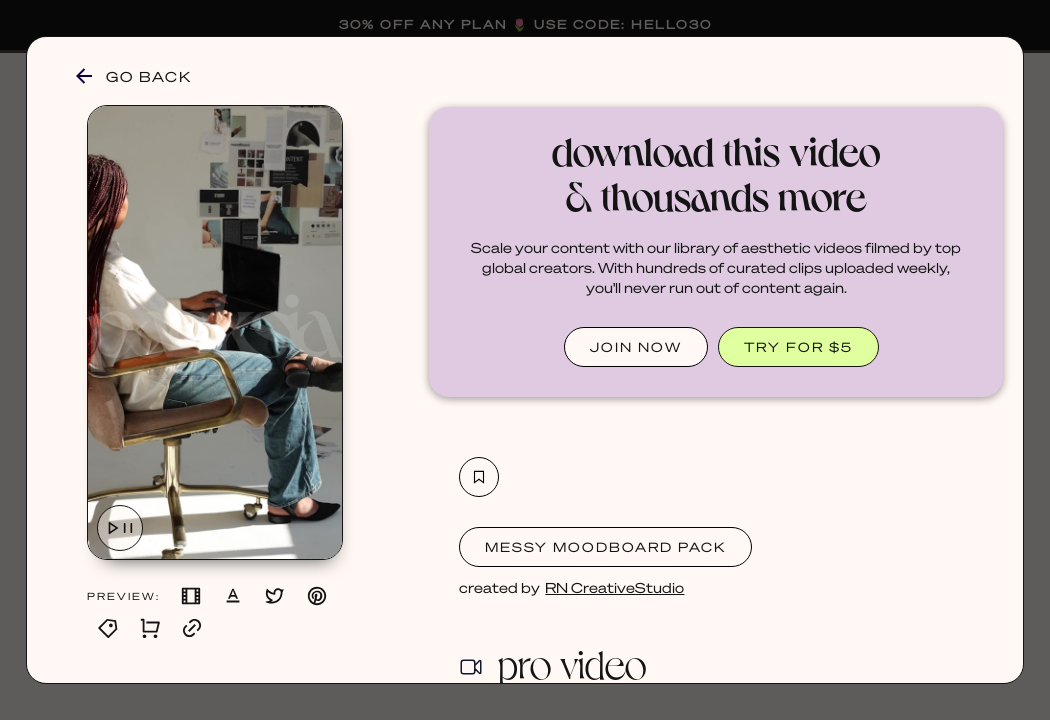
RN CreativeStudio (614, 587)
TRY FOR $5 (798, 346)
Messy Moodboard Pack (605, 546)
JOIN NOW (636, 346)
